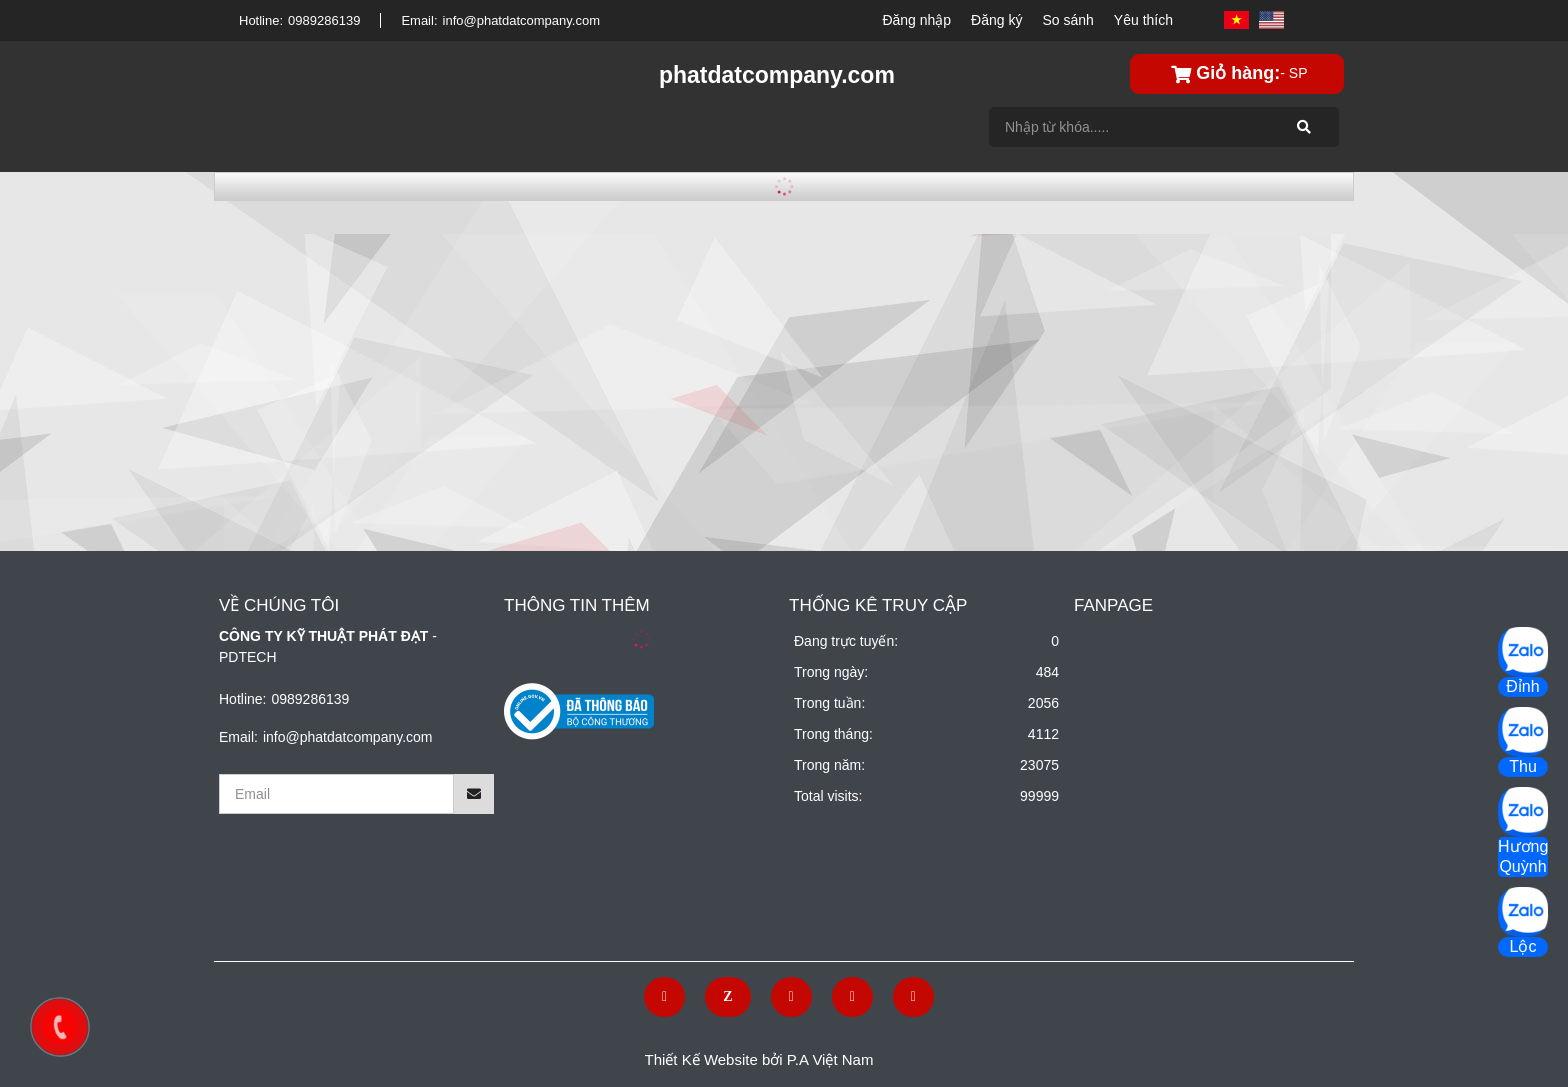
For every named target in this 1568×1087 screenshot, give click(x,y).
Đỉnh (1522, 686)
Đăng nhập (916, 20)
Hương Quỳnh (1523, 856)
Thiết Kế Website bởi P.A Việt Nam (759, 1059)
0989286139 (324, 20)
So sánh (1067, 20)
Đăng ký (996, 20)
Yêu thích (1143, 20)
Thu (1523, 766)
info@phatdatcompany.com (522, 20)
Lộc (1523, 946)
